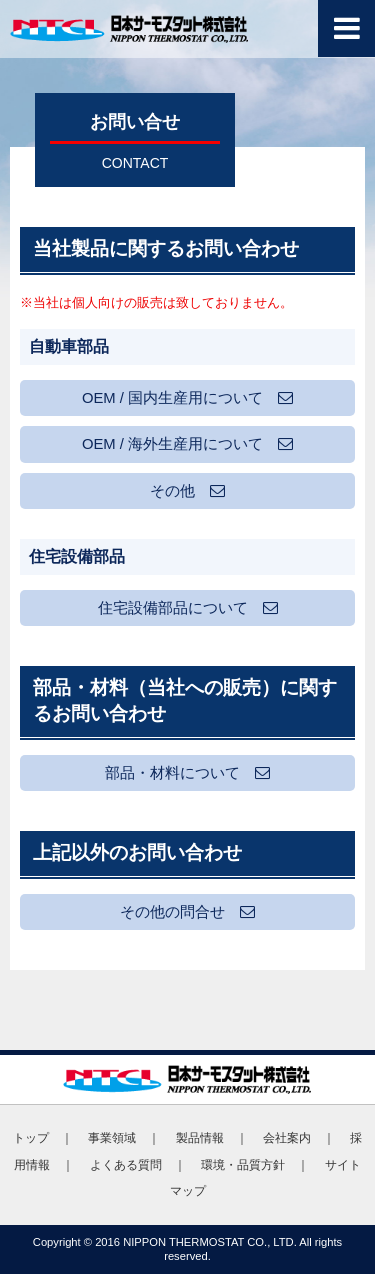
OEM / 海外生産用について (187, 444)
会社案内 (287, 1138)
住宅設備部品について (188, 608)
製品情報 (200, 1138)
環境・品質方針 (243, 1165)
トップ (31, 1138)
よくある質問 (126, 1165)
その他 (187, 491)
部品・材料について (187, 773)
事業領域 (112, 1138)
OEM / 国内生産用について (187, 398)
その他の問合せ (187, 912)
